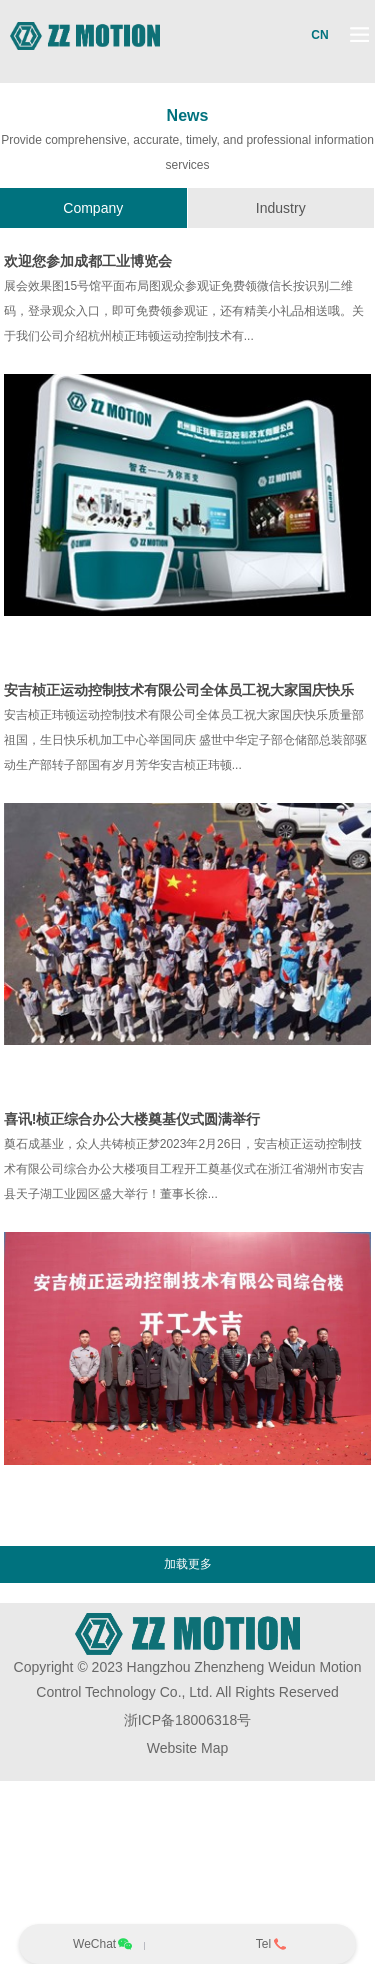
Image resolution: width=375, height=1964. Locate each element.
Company (93, 208)
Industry (281, 208)
